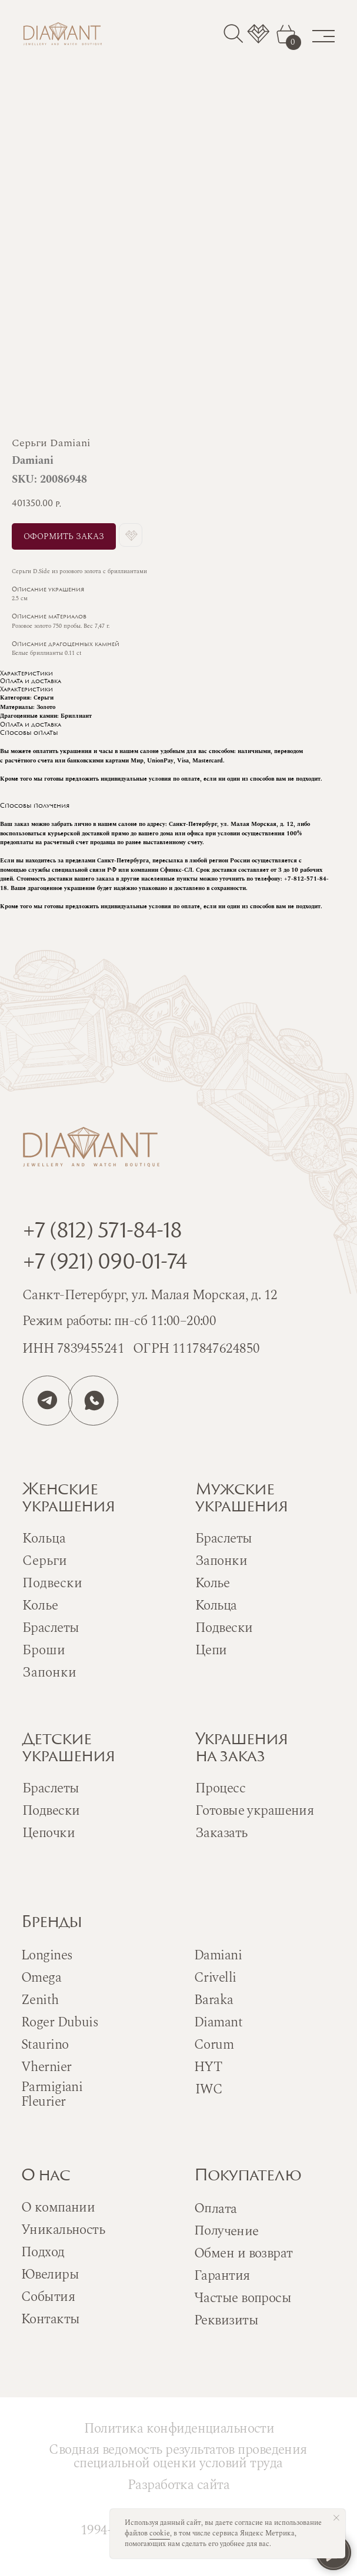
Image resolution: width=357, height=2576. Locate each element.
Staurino (44, 2045)
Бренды (51, 1923)
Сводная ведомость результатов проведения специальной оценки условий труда (177, 2457)
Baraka (213, 2000)
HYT (208, 2067)
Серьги (44, 1561)
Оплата (215, 2208)
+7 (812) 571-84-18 (102, 1232)
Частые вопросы (242, 2298)
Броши (43, 1650)
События (48, 2297)
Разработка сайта (178, 2485)
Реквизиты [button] (226, 2320)
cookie (159, 2533)
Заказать (221, 1833)
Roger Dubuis (59, 2022)
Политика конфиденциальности (179, 2428)
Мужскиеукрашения (241, 1499)
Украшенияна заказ (241, 1748)
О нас (45, 2176)
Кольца (216, 1605)
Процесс (220, 1788)
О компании (58, 2207)
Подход (43, 2252)
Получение (226, 2231)
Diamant (218, 2022)
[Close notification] (336, 2518)
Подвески (223, 1628)
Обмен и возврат (243, 2253)
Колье (212, 1583)
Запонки (221, 1561)
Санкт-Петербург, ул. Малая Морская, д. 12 (150, 1295)
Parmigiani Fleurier (51, 2094)
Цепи (211, 1650)
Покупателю (247, 2176)
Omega (41, 1978)
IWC (208, 2089)
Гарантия (221, 2276)
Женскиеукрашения (68, 1499)
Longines (46, 1955)
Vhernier (46, 2067)
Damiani (218, 1955)
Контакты (50, 2319)
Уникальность (63, 2230)
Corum (213, 2045)
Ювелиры (50, 2274)
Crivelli (215, 1978)
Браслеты (223, 1538)
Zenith (40, 2000)
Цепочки (48, 1833)
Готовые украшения (254, 1811)
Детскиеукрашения (68, 1748)
